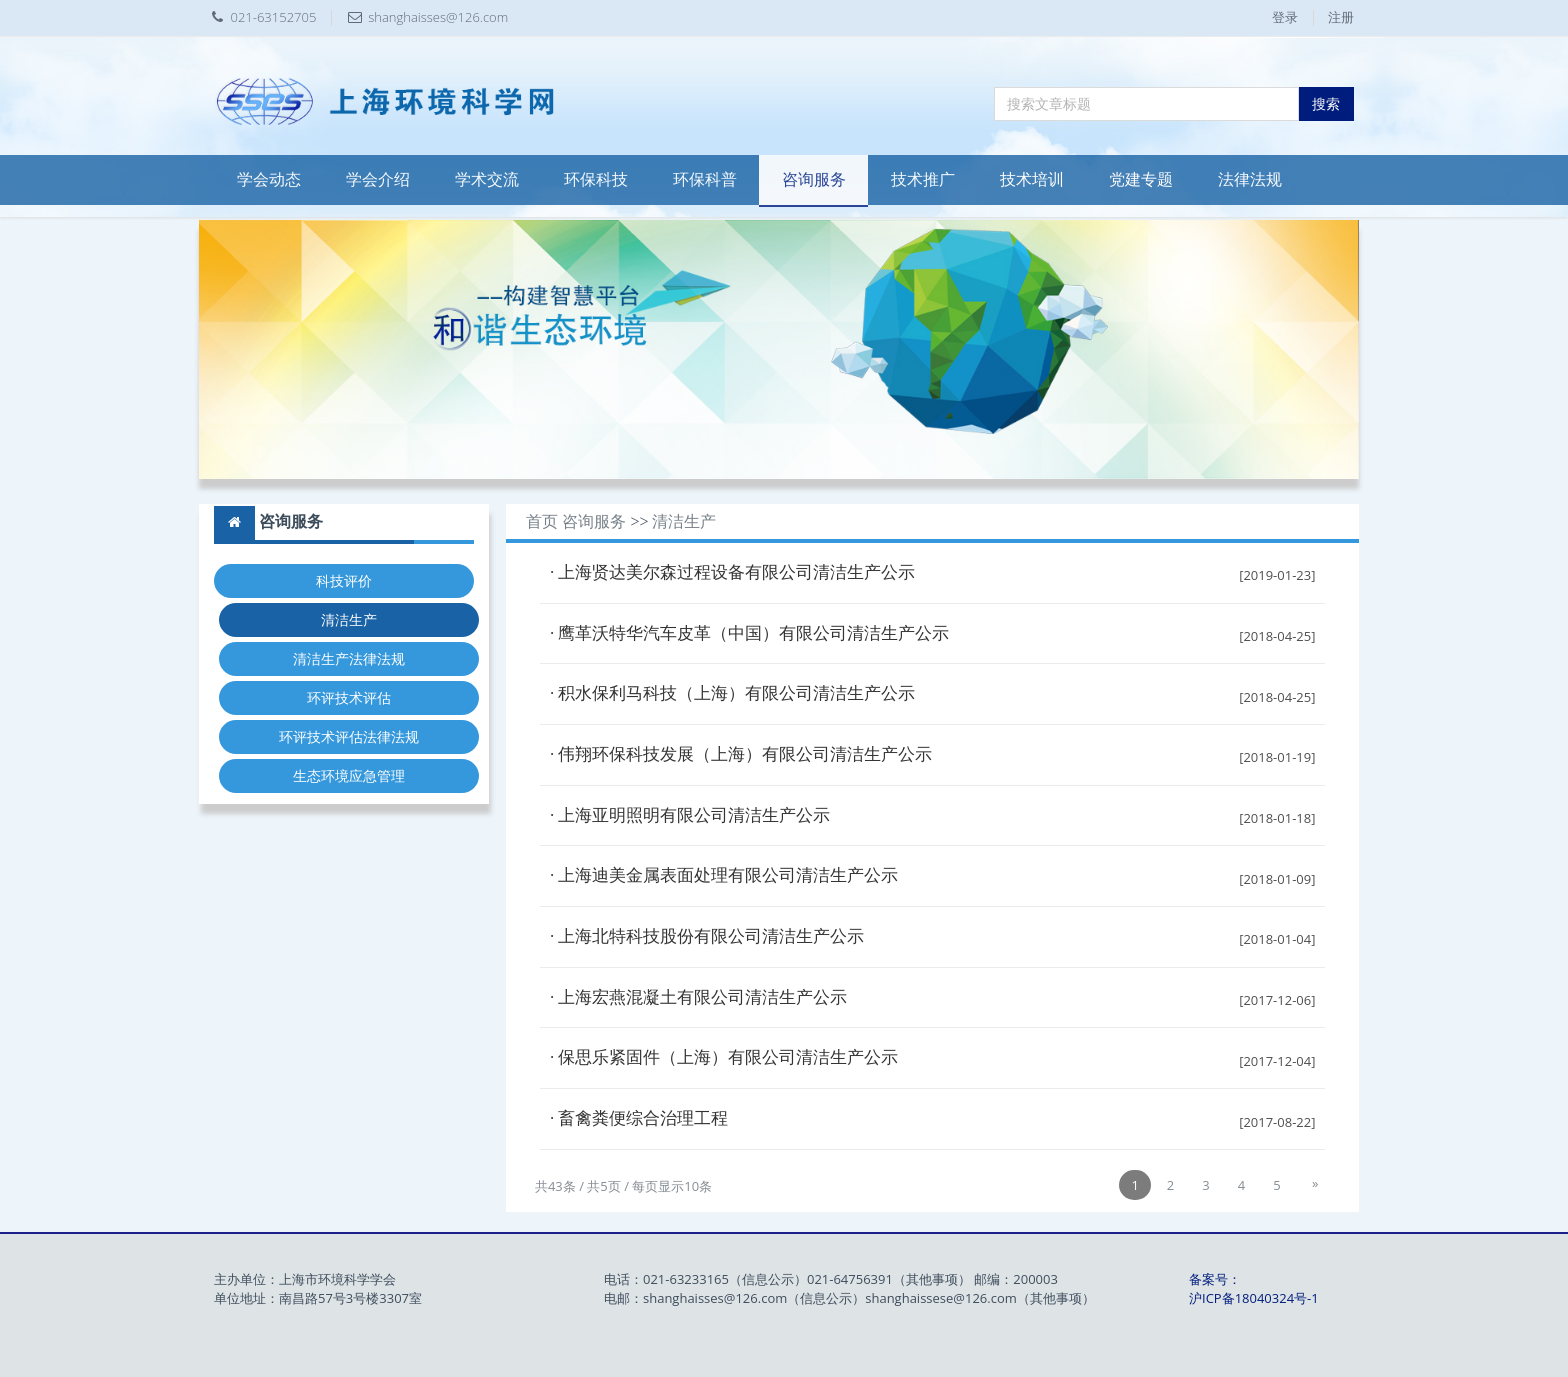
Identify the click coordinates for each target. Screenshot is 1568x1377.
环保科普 (705, 179)
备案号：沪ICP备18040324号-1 (1254, 1288)
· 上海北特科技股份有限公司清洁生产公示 (707, 936)
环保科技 (596, 179)
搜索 (1326, 103)
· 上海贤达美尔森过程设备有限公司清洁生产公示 (733, 572)
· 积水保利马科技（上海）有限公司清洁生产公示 (733, 693)
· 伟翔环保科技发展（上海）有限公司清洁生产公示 (741, 754)
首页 (542, 521)
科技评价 (344, 580)
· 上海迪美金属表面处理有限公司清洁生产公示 (724, 875)
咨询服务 (814, 179)
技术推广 (923, 179)
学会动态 (269, 179)
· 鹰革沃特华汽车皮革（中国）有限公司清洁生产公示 (750, 633)
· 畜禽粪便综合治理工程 (639, 1118)
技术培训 (1032, 179)
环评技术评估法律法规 (349, 736)
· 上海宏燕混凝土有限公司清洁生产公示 (699, 997)
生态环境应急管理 (349, 775)
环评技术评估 (349, 697)
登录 (1285, 17)
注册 (1341, 17)
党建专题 (1141, 179)
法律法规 (1250, 179)
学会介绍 (378, 179)
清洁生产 (349, 619)
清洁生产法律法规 (349, 658)
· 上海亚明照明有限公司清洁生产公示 (690, 815)
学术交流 (487, 179)
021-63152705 (274, 17)
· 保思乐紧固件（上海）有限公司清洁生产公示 (724, 1057)
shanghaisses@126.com (438, 17)
